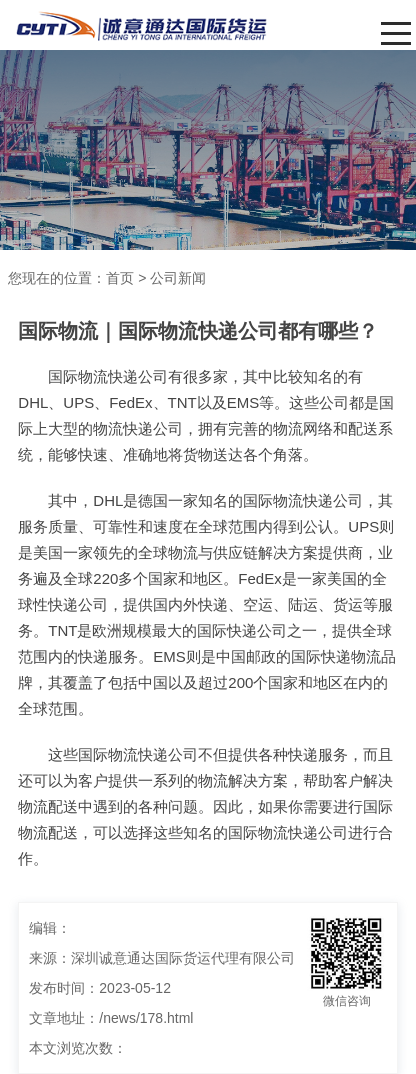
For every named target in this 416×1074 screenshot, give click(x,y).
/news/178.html (146, 1018)
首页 (120, 278)
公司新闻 (178, 278)
